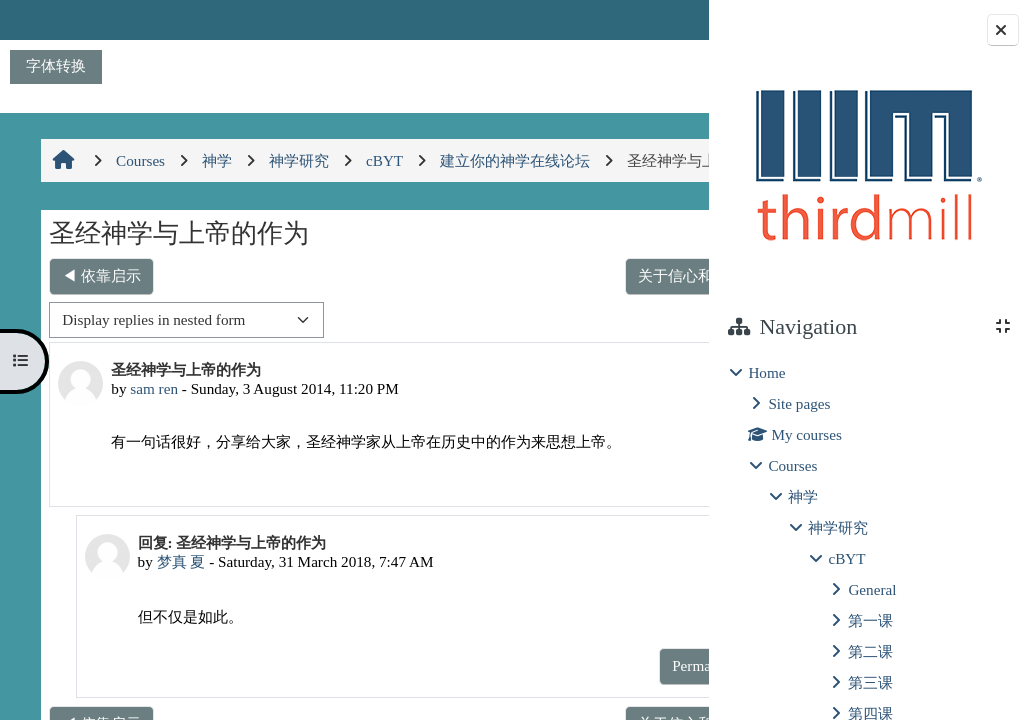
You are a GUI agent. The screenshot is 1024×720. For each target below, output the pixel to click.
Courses (792, 465)
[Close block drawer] (1003, 30)
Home (766, 372)
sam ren (152, 431)
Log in (654, 19)
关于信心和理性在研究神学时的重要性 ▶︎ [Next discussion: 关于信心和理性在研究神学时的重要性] (532, 318)
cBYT (846, 558)
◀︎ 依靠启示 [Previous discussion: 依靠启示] (99, 318)
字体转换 (56, 65)
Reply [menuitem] (638, 517)
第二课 (870, 651)
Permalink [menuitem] (562, 517)
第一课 (870, 620)
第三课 (870, 682)
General (872, 589)
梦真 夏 (171, 604)
